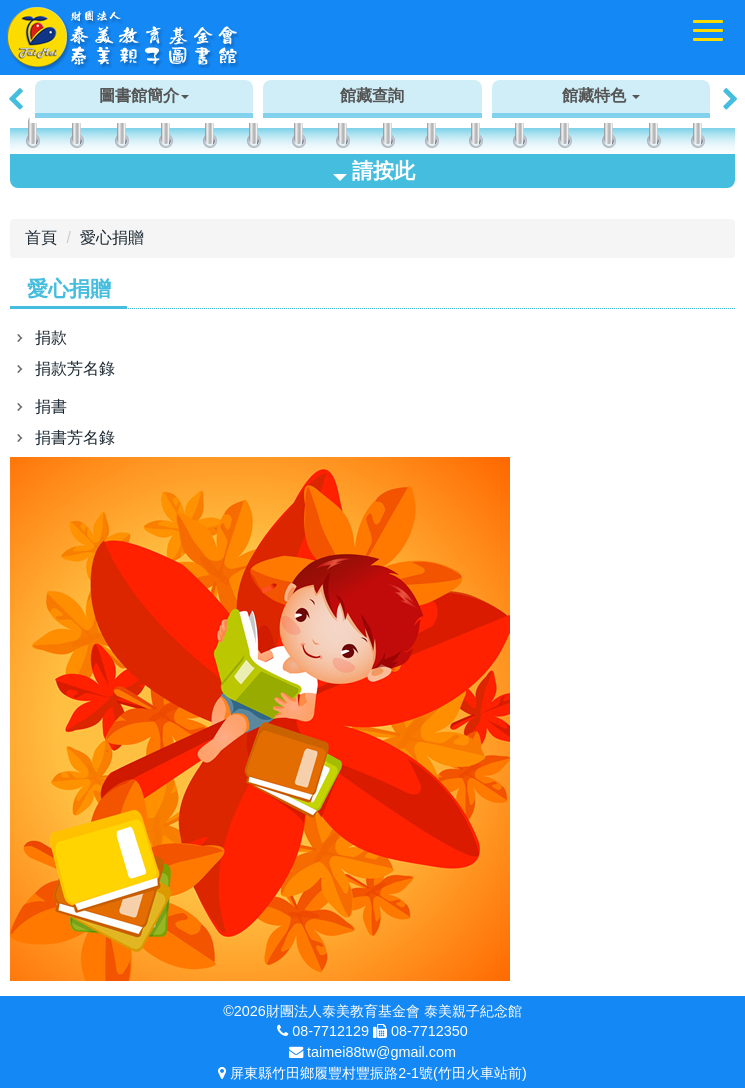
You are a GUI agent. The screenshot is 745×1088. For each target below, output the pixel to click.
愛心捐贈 (112, 237)
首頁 (41, 237)
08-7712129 (330, 1031)
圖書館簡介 (144, 95)
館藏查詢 (372, 95)
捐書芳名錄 (75, 437)
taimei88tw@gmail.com (381, 1052)
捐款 (51, 337)
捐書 (51, 406)
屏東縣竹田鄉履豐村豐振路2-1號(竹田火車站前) (378, 1073)
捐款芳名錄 (75, 368)
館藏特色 (601, 95)
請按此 (374, 170)
